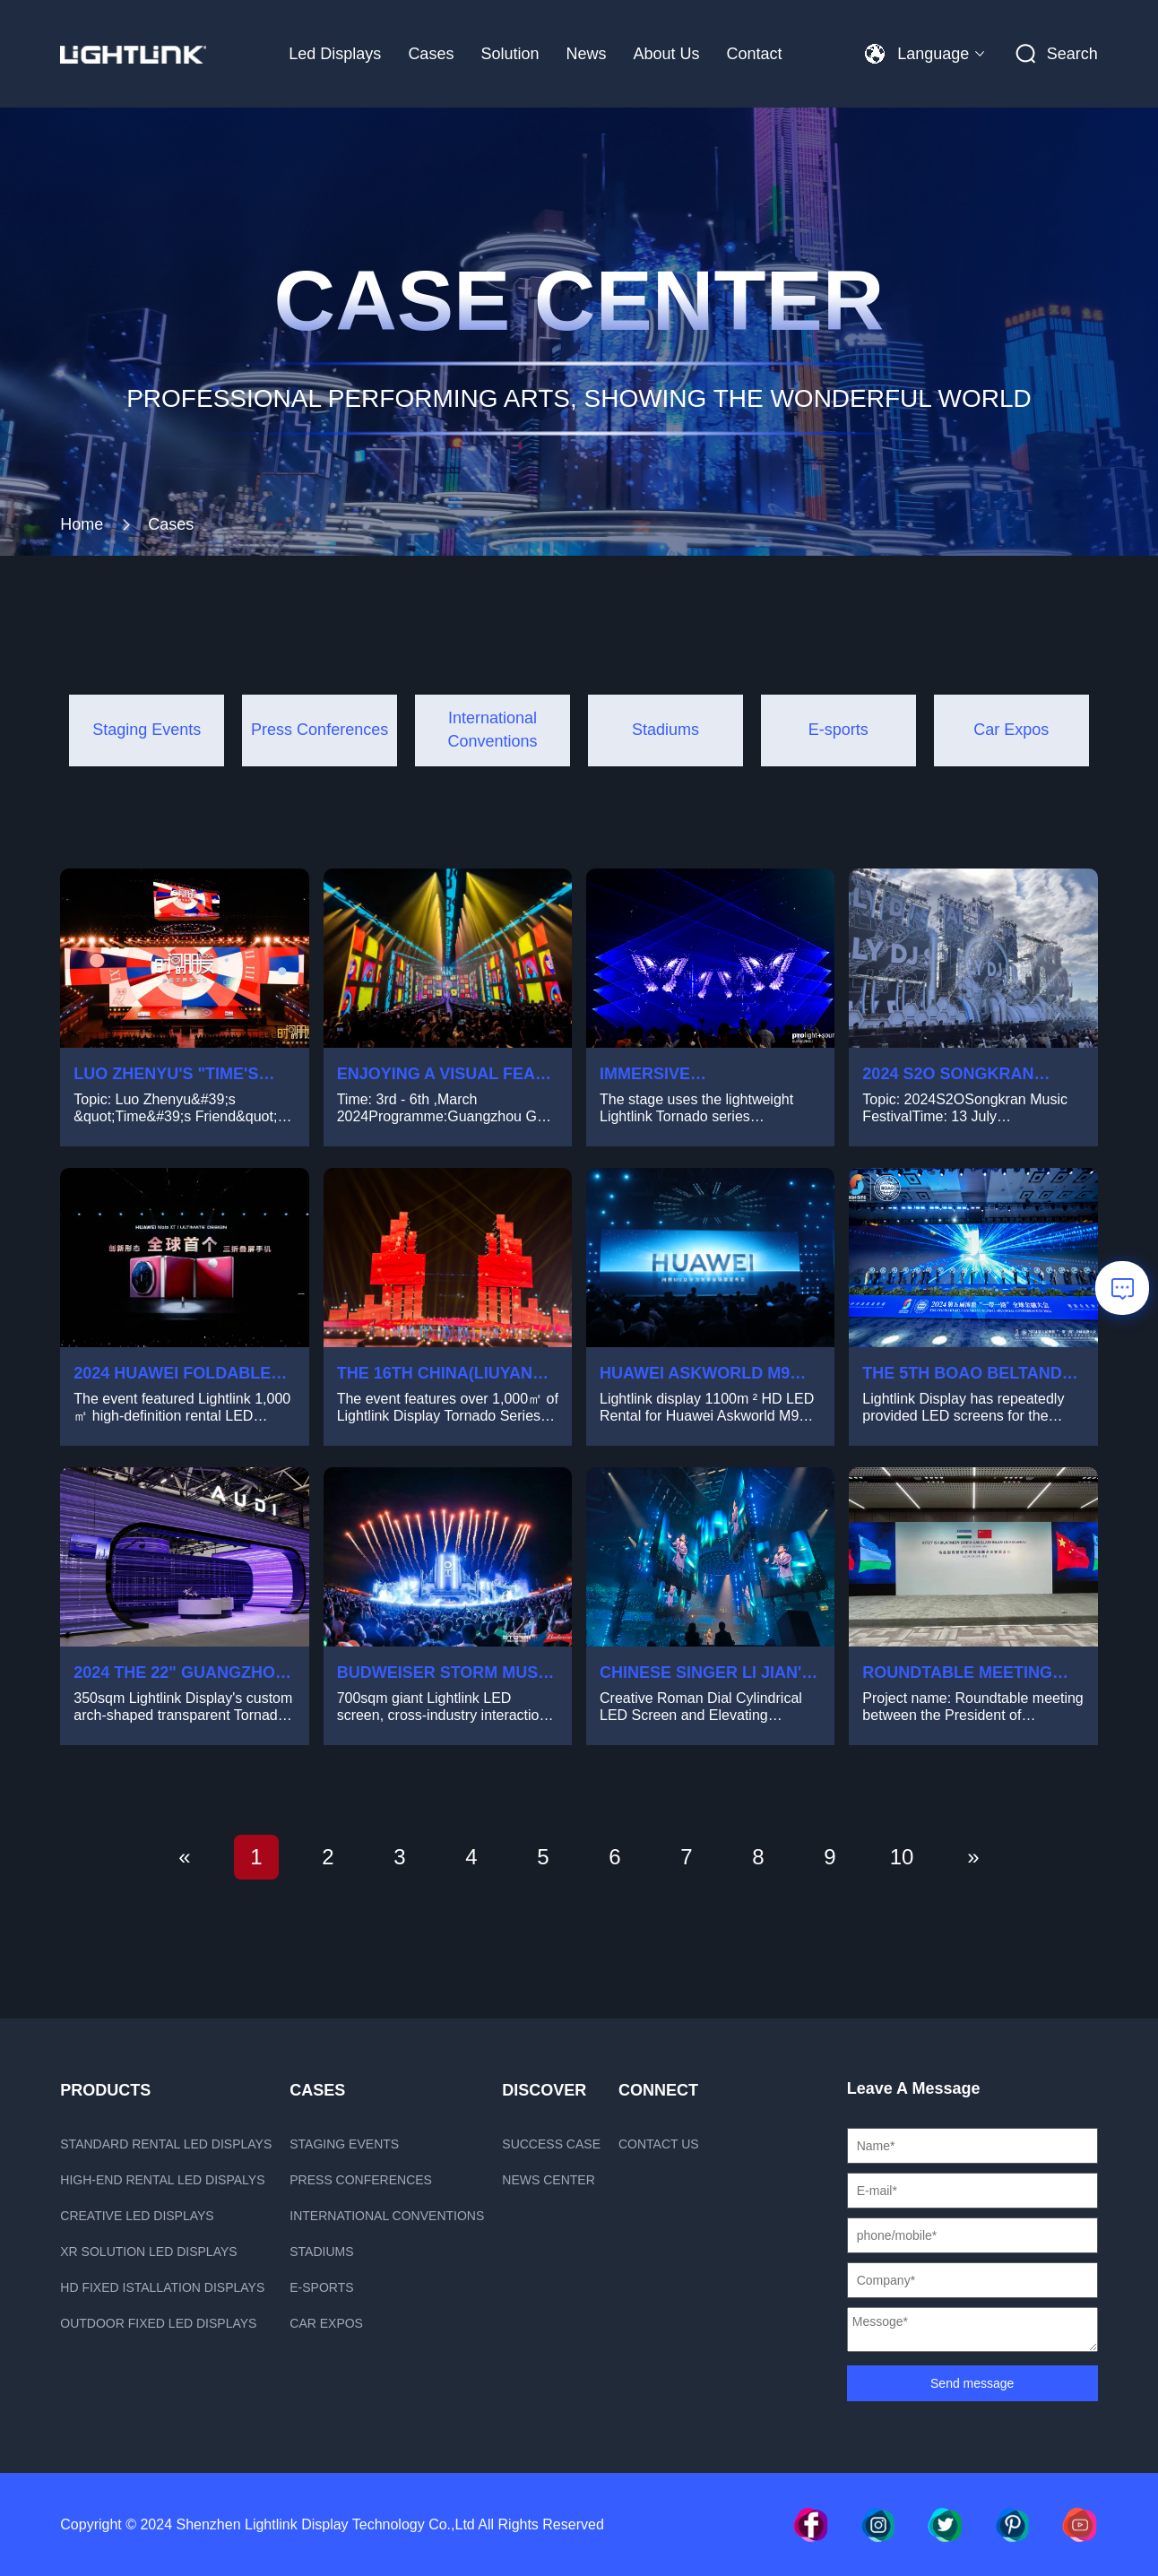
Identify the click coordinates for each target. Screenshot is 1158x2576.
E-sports (321, 2287)
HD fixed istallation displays (162, 2287)
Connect (658, 2090)
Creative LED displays (136, 2216)
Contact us (658, 2144)
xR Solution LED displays (148, 2251)
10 (902, 1857)
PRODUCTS (105, 2090)
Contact (754, 54)
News (586, 54)
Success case (551, 2144)
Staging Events (344, 2144)
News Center (548, 2180)
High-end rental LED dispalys (162, 2180)
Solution (509, 54)
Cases (431, 54)
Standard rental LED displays (166, 2144)
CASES (317, 2090)
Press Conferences (361, 2180)
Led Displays (335, 54)
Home (81, 524)
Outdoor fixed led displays (158, 2323)
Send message (972, 2383)
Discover (544, 2090)
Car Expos (326, 2323)
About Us (666, 54)
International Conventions (387, 2216)
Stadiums (321, 2251)
